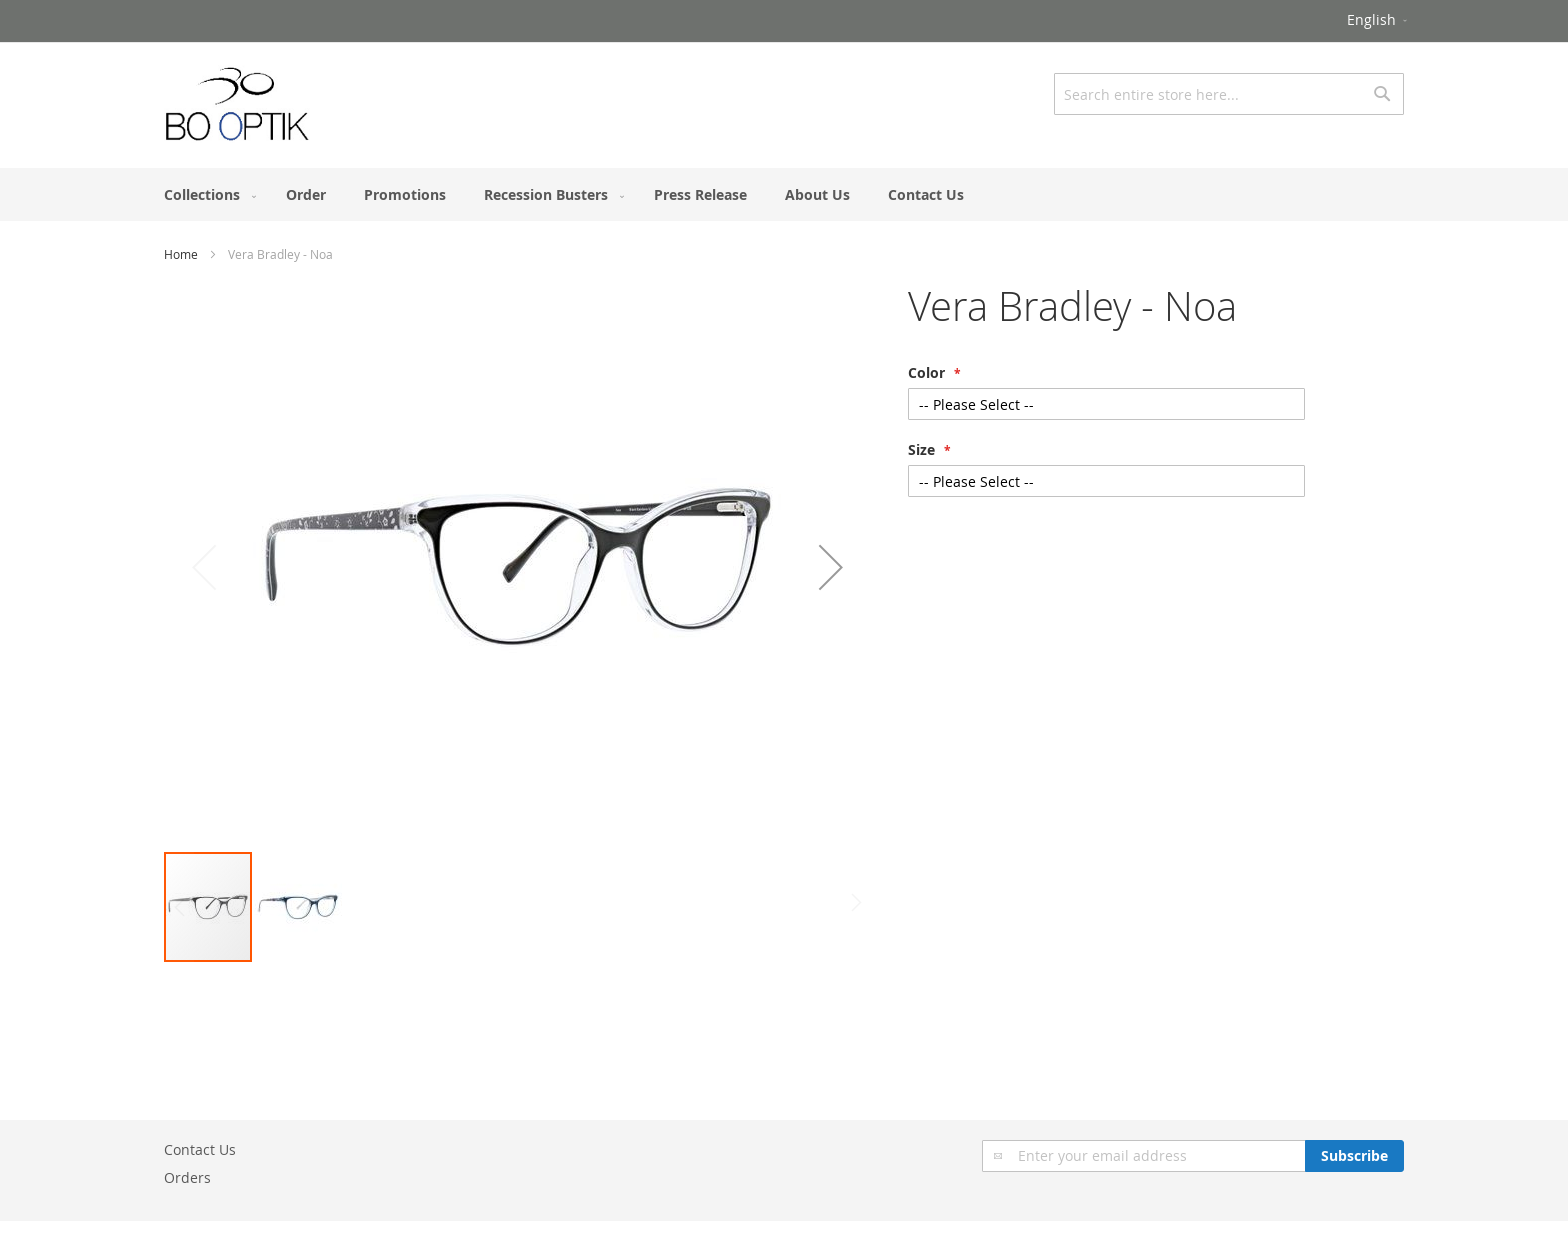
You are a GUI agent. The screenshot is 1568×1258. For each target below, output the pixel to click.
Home (181, 254)
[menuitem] (206, 194)
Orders (187, 1177)
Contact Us (200, 1149)
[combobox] (1229, 94)
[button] (1378, 21)
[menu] (784, 194)
